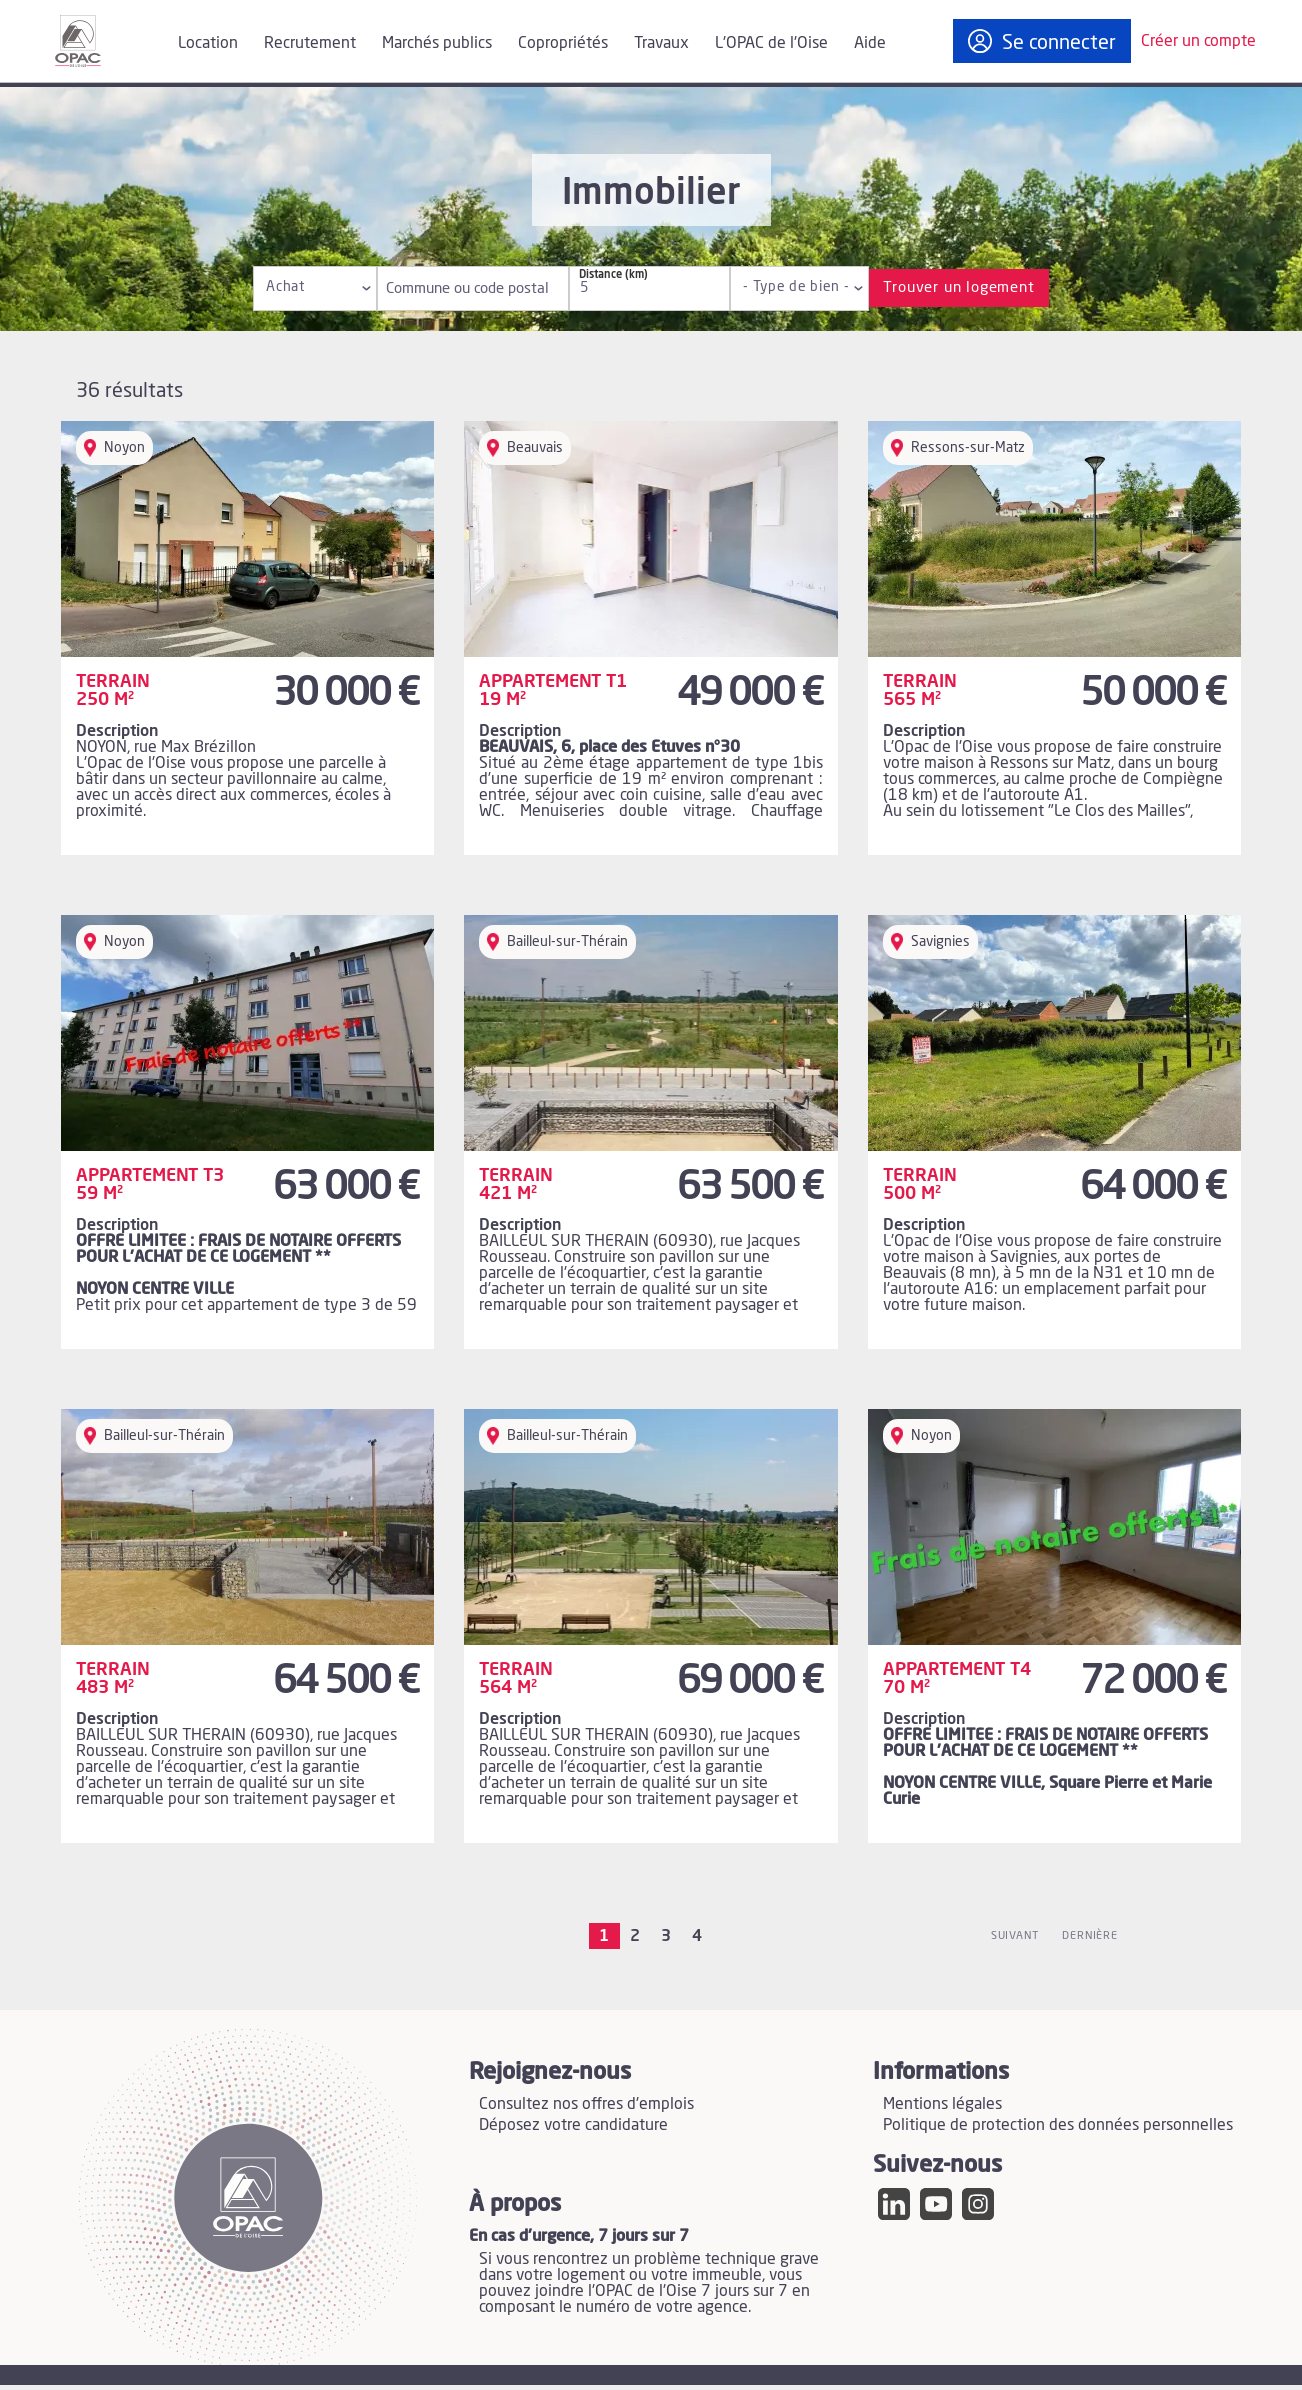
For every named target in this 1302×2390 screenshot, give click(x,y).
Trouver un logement (958, 288)
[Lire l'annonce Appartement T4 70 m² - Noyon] (1054, 1626)
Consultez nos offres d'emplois (586, 2107)
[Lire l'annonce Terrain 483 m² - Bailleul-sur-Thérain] (247, 1626)
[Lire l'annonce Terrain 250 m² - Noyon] (247, 638)
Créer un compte (1198, 41)
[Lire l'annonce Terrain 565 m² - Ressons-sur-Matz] (1054, 638)
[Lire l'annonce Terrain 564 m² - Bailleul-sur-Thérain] (650, 1626)
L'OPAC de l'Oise (771, 43)
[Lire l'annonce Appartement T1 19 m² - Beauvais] (650, 638)
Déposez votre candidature (573, 2128)
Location (208, 43)
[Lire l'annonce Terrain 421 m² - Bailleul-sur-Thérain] (650, 1132)
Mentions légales (942, 2107)
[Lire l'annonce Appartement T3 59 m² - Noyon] (247, 1132)
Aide (870, 43)
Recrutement (310, 43)
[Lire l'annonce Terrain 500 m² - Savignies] (1054, 1132)
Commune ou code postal (440, 288)
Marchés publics (437, 43)
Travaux (661, 43)
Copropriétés (563, 43)
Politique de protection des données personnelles (1058, 2128)
